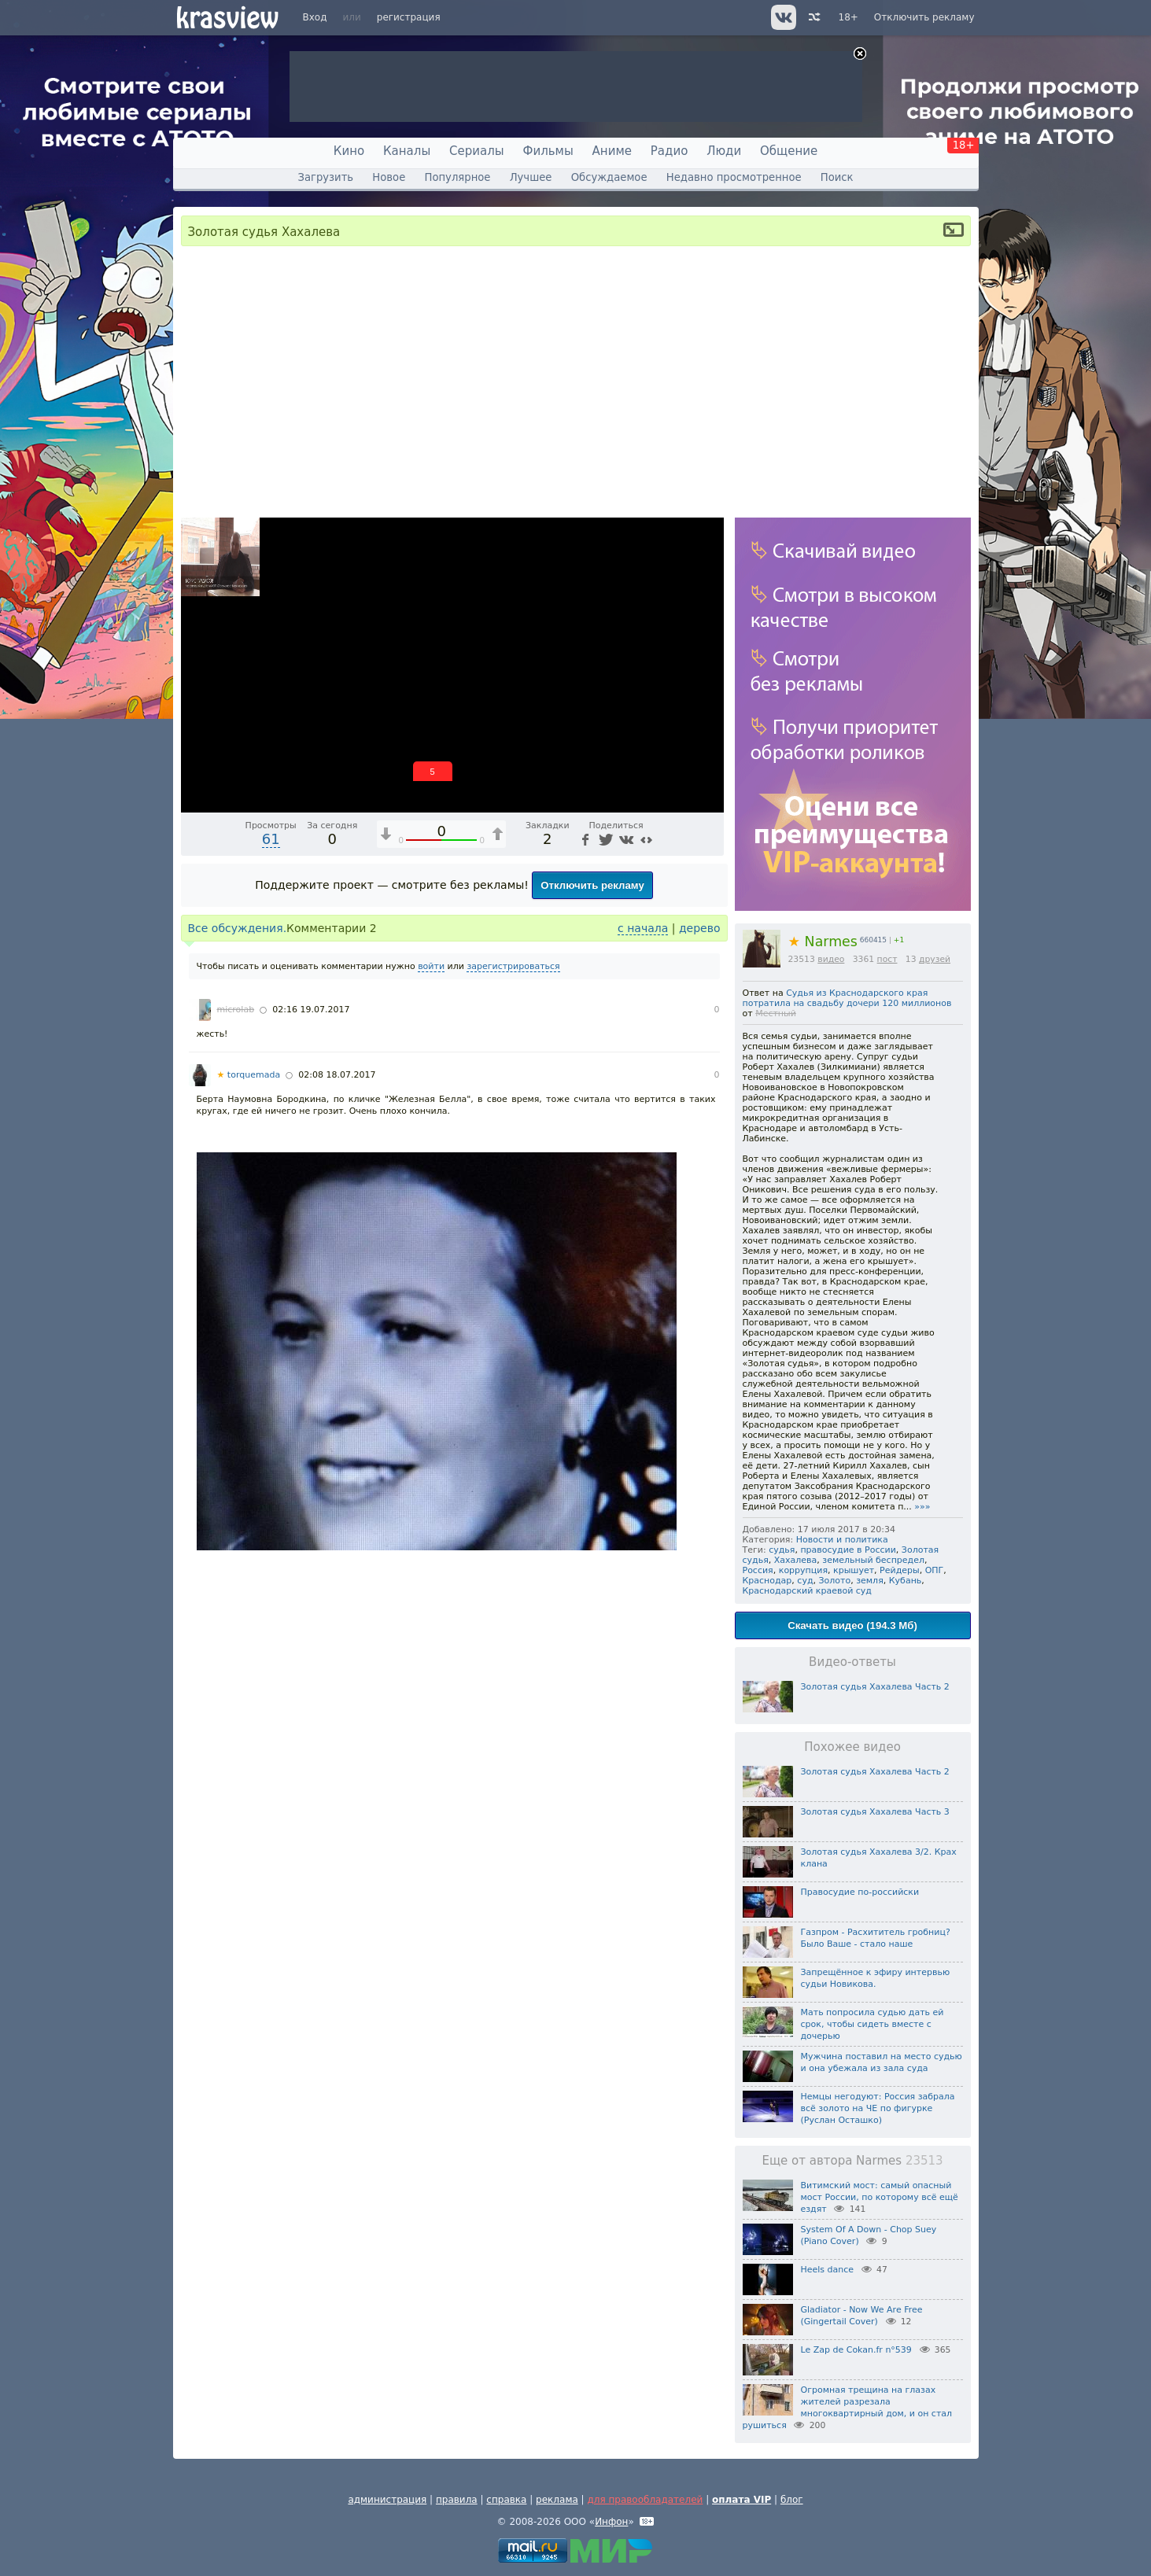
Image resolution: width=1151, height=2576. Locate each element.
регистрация (409, 17)
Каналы (406, 151)
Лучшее (531, 177)
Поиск (837, 177)
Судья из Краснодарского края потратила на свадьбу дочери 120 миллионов (847, 998)
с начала (643, 928)
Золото (835, 1580)
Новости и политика (842, 1540)
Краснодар (767, 1580)
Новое (388, 177)
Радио (669, 151)
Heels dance (827, 2270)
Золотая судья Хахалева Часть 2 (875, 1687)
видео (830, 959)
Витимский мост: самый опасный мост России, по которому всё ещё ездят (879, 2197)
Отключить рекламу (924, 17)
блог (791, 2499)
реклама (557, 2499)
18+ (848, 17)
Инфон (611, 2521)
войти (431, 966)
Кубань (905, 1580)
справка (506, 2499)
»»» (922, 1507)
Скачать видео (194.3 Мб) (852, 1625)
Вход (315, 17)
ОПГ (934, 1570)
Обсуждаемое (609, 177)
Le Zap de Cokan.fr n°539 (856, 2350)
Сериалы (476, 151)
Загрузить (325, 177)
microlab (236, 1009)
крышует (853, 1570)
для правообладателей (645, 2499)
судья (782, 1550)
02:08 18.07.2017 (336, 1075)
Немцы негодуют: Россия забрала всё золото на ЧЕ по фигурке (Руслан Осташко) (878, 2108)
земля (870, 1580)
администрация (387, 2499)
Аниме (612, 151)
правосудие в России (847, 1550)
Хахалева (795, 1560)
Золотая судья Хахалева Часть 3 (875, 1812)
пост (887, 959)
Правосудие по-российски (860, 1892)
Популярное (457, 177)
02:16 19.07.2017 (310, 1009)
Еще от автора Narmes (852, 2161)
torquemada (249, 1075)
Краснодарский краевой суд (807, 1591)
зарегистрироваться (513, 966)
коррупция (803, 1570)
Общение (788, 151)
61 (271, 839)
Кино (349, 151)
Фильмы (548, 151)
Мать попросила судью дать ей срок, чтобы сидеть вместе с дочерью (872, 2024)
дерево (700, 928)
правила (457, 2499)
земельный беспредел (873, 1560)
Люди (723, 151)
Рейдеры (900, 1570)
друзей (934, 959)
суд (805, 1580)
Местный (775, 1013)
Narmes (823, 941)
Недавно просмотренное (734, 177)
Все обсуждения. (237, 928)
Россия (758, 1570)
